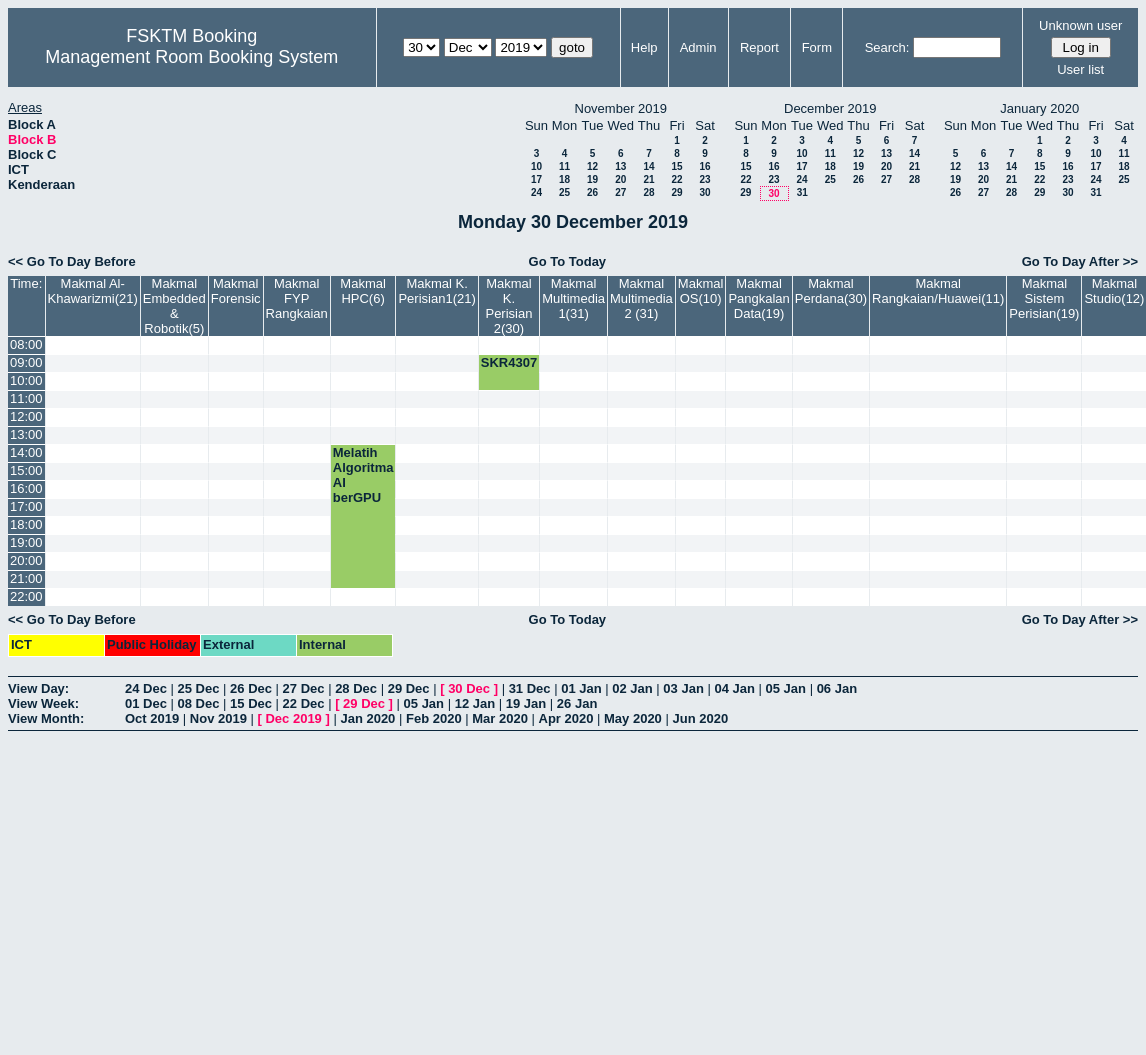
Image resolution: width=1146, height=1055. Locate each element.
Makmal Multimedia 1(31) (573, 298)
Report (759, 47)
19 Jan (526, 703)
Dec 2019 (293, 718)
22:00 (26, 596)
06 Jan (837, 688)
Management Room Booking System (191, 57)
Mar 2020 (500, 718)
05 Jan (786, 688)
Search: (887, 47)
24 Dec (146, 688)
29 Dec (409, 688)
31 (802, 192)
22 (676, 179)
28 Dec (356, 688)
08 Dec (199, 703)
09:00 (26, 362)
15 (676, 166)
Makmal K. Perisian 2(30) (508, 306)
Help (644, 47)
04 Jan (734, 688)
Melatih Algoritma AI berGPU (363, 475)
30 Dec (469, 688)
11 (564, 166)
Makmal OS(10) (701, 291)
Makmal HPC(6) (363, 291)
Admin (698, 47)
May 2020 (633, 718)
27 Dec (304, 688)
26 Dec (251, 688)
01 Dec (146, 703)
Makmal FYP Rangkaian (297, 298)
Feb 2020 (434, 718)
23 (704, 179)
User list (1080, 69)
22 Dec (304, 703)
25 (564, 192)
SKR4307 (509, 362)
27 (620, 192)
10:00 (26, 380)
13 (620, 166)
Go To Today (568, 261)
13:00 (26, 434)
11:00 (26, 398)
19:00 (26, 542)
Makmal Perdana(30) (831, 291)
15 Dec (251, 703)
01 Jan (581, 688)
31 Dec (530, 688)
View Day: (38, 688)
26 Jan (577, 703)
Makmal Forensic (236, 291)
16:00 (26, 488)
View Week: (43, 703)
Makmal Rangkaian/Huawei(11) (938, 291)
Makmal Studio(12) (1114, 291)
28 (648, 192)
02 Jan (632, 688)
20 (620, 179)
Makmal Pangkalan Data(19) (758, 298)
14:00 (26, 452)
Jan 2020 (367, 718)
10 (536, 166)
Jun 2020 (700, 718)
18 (564, 179)
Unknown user (1080, 25)
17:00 (26, 506)
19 (592, 179)
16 (704, 166)
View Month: (46, 718)
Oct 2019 (152, 718)
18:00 (26, 524)
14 (648, 166)
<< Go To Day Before (72, 261)
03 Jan (683, 688)
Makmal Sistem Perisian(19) (1044, 298)
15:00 (26, 470)
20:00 (26, 560)
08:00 (26, 344)
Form (817, 47)
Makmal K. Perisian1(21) (436, 291)
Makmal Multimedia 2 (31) (641, 298)
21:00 (26, 578)
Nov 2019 (218, 718)
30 (704, 192)
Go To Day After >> (1080, 261)
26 (592, 192)
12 (592, 166)
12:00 (26, 416)
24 (536, 192)
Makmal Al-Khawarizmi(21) (93, 291)
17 (536, 179)
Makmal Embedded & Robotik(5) (174, 306)
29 (676, 192)
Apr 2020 (566, 718)
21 (648, 179)
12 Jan (475, 703)
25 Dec (199, 688)
